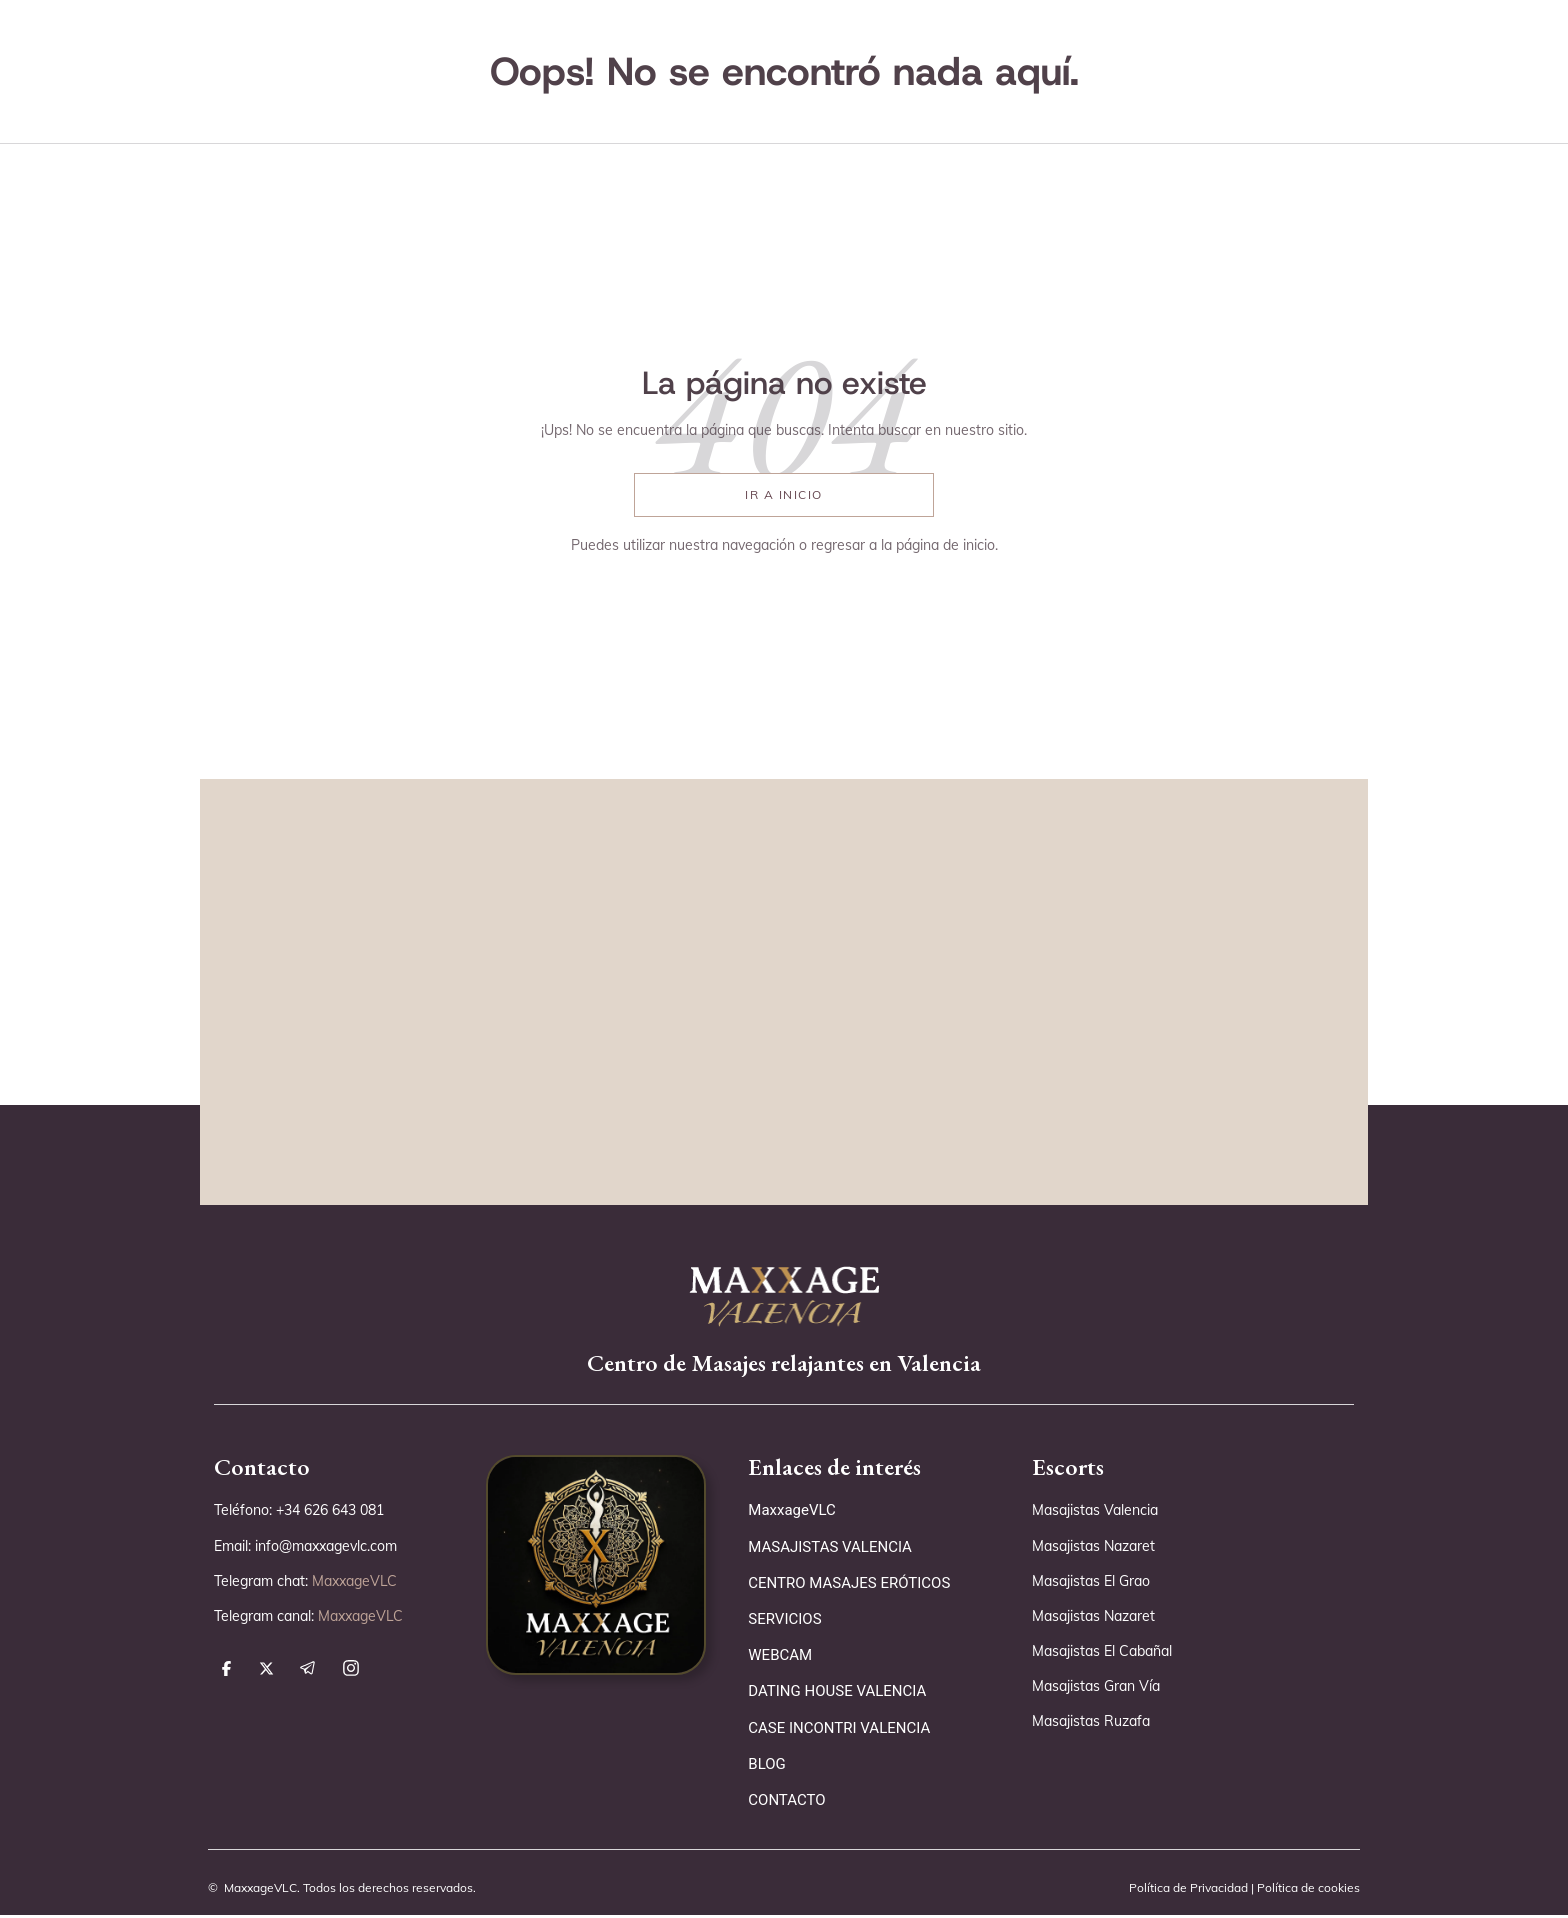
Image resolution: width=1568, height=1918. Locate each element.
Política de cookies (1307, 1888)
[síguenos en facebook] (226, 1673)
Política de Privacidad (1187, 1888)
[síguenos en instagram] (351, 1674)
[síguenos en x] (266, 1673)
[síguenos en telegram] (308, 1674)
